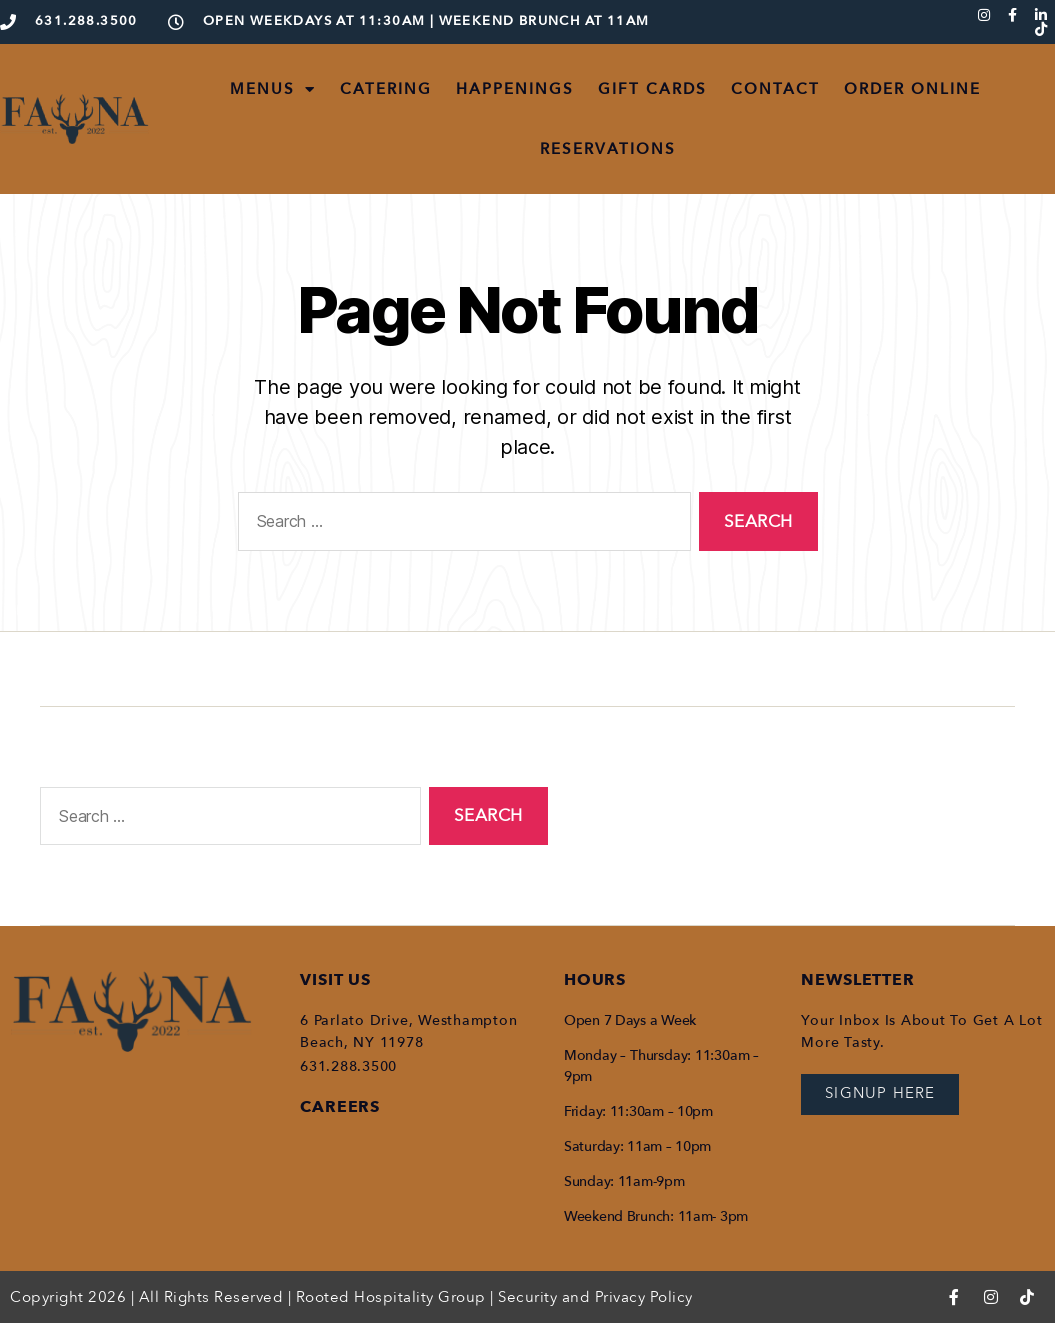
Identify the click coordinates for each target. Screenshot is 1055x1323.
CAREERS (340, 1107)
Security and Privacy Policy (595, 1297)
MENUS (273, 89)
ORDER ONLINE (912, 89)
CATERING (386, 89)
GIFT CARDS (652, 89)
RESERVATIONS (608, 149)
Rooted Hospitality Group (391, 1297)
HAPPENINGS (515, 89)
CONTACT (775, 89)
